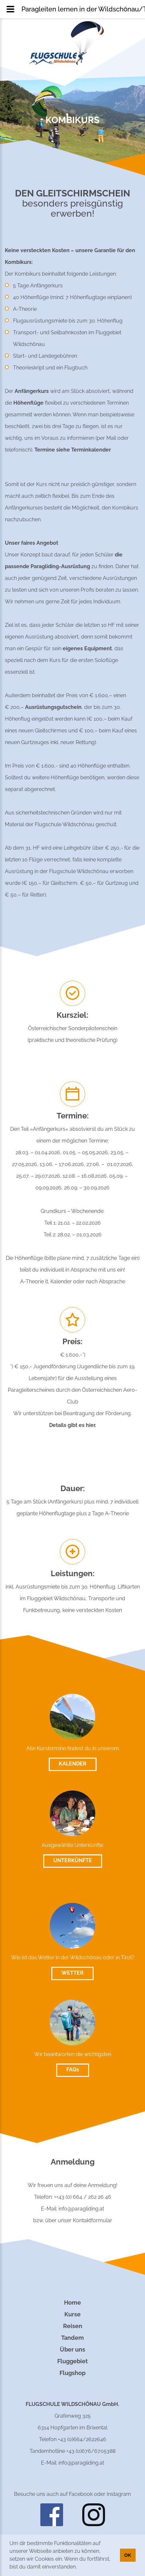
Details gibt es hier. (72, 1425)
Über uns (72, 2349)
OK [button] (127, 2555)
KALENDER (72, 1764)
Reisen (72, 2326)
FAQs (72, 2069)
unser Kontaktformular (85, 2220)
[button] (79, 2568)
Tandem (72, 2337)
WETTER (72, 1973)
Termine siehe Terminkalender (72, 450)
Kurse (72, 2314)
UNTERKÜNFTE (72, 1860)
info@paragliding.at (81, 2209)
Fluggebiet (72, 2361)
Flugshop (72, 2372)
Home (72, 2302)
